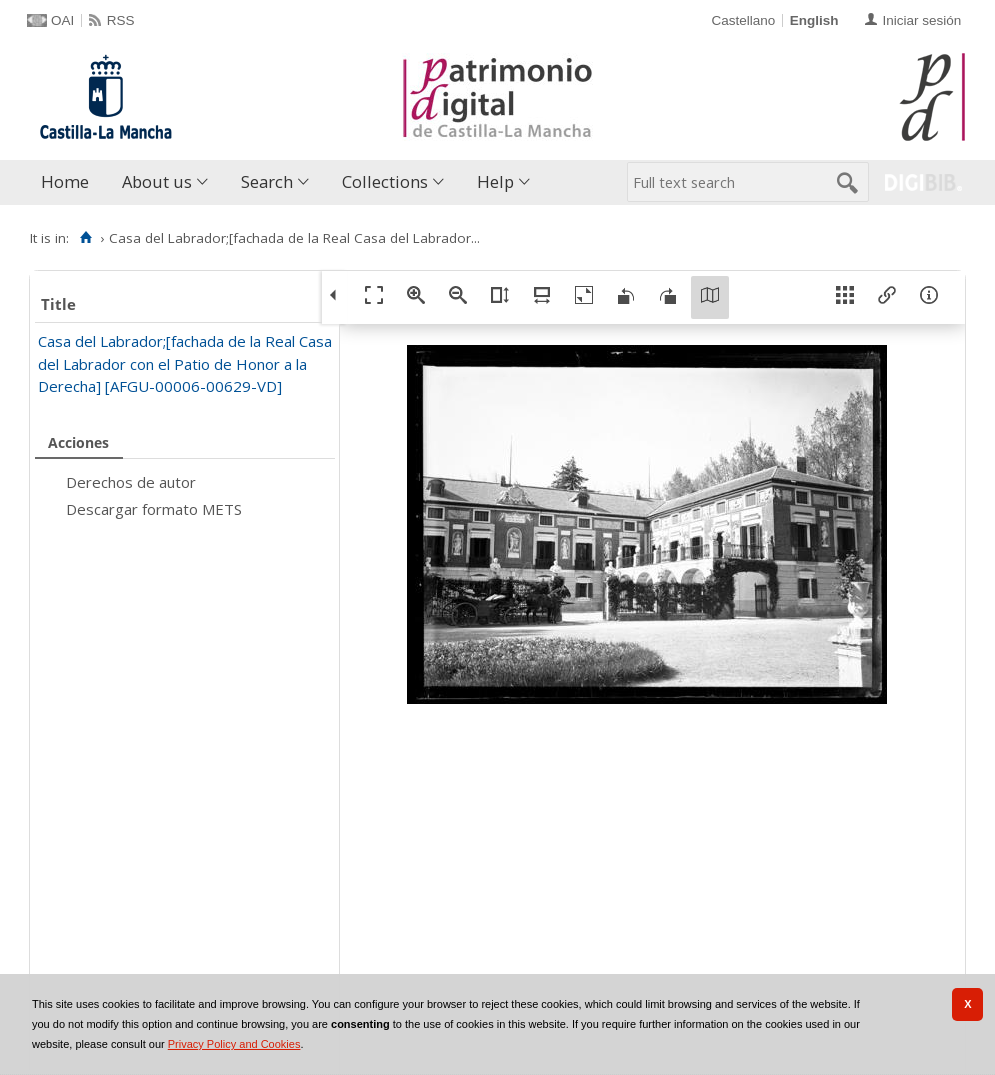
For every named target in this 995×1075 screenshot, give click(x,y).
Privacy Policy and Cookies (234, 1044)
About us (157, 181)
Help (495, 181)
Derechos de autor (131, 482)
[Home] (85, 238)
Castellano (743, 20)
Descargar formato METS (154, 509)
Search (267, 181)
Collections (385, 181)
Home (65, 181)
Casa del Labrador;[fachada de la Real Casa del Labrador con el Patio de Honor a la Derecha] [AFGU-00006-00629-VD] (185, 363)
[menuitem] (69, 182)
